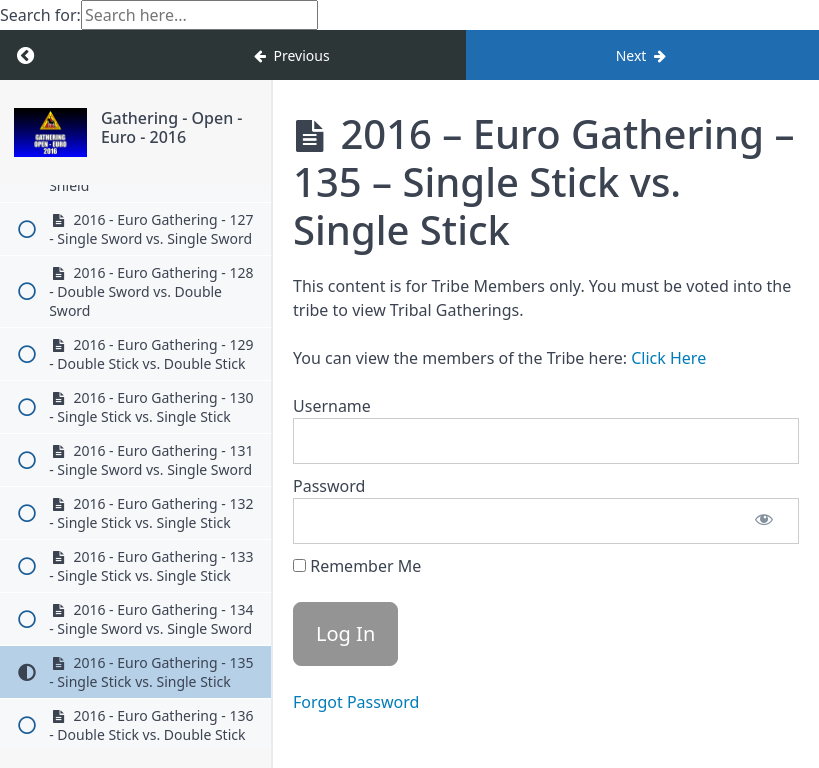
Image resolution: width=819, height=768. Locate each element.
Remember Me (357, 566)
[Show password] (764, 521)
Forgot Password (356, 702)
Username (332, 406)
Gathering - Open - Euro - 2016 (172, 127)
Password (329, 486)
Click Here (668, 358)
